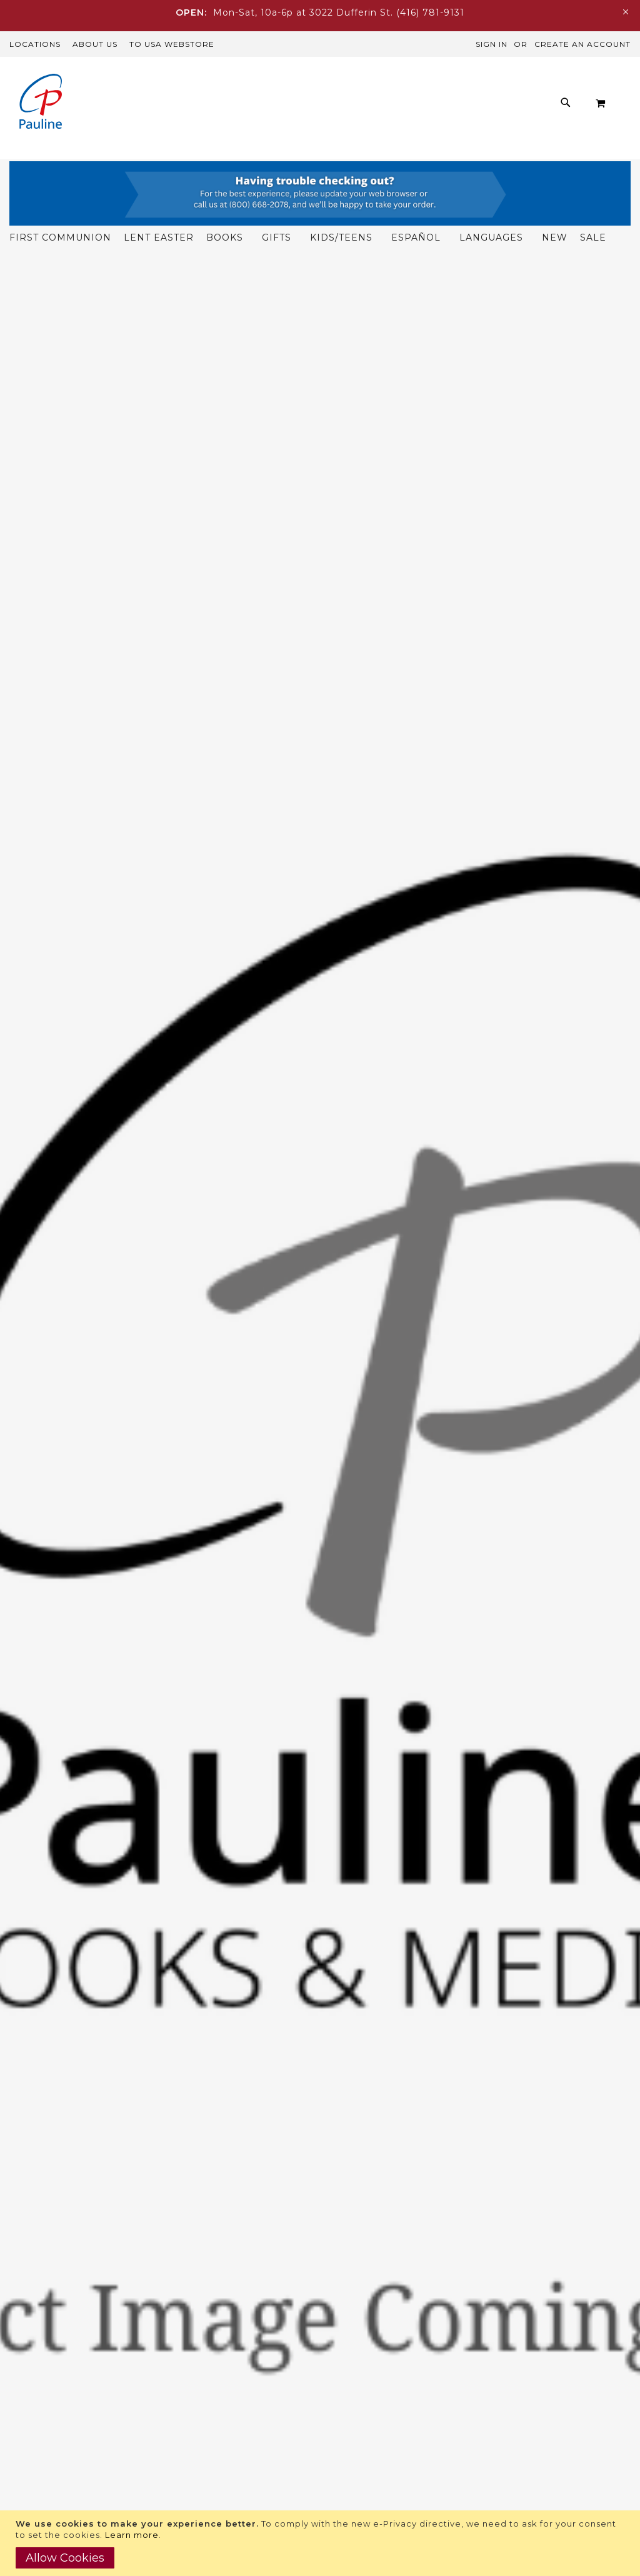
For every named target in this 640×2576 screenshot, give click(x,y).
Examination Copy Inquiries (387, 2394)
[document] (322, 2543)
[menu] (335, 164)
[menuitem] (95, 153)
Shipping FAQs (199, 2423)
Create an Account (582, 44)
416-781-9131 (232, 2406)
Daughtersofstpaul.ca (59, 2457)
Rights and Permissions (378, 2359)
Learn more (132, 2535)
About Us (95, 44)
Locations (35, 44)
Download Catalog (365, 2341)
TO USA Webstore (171, 44)
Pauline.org (34, 2441)
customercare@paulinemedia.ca (242, 2393)
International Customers (223, 2493)
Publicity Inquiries (364, 2376)
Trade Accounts (201, 2476)
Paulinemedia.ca (47, 2473)
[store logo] (40, 103)
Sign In (492, 44)
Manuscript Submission (377, 2411)
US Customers (198, 2458)
